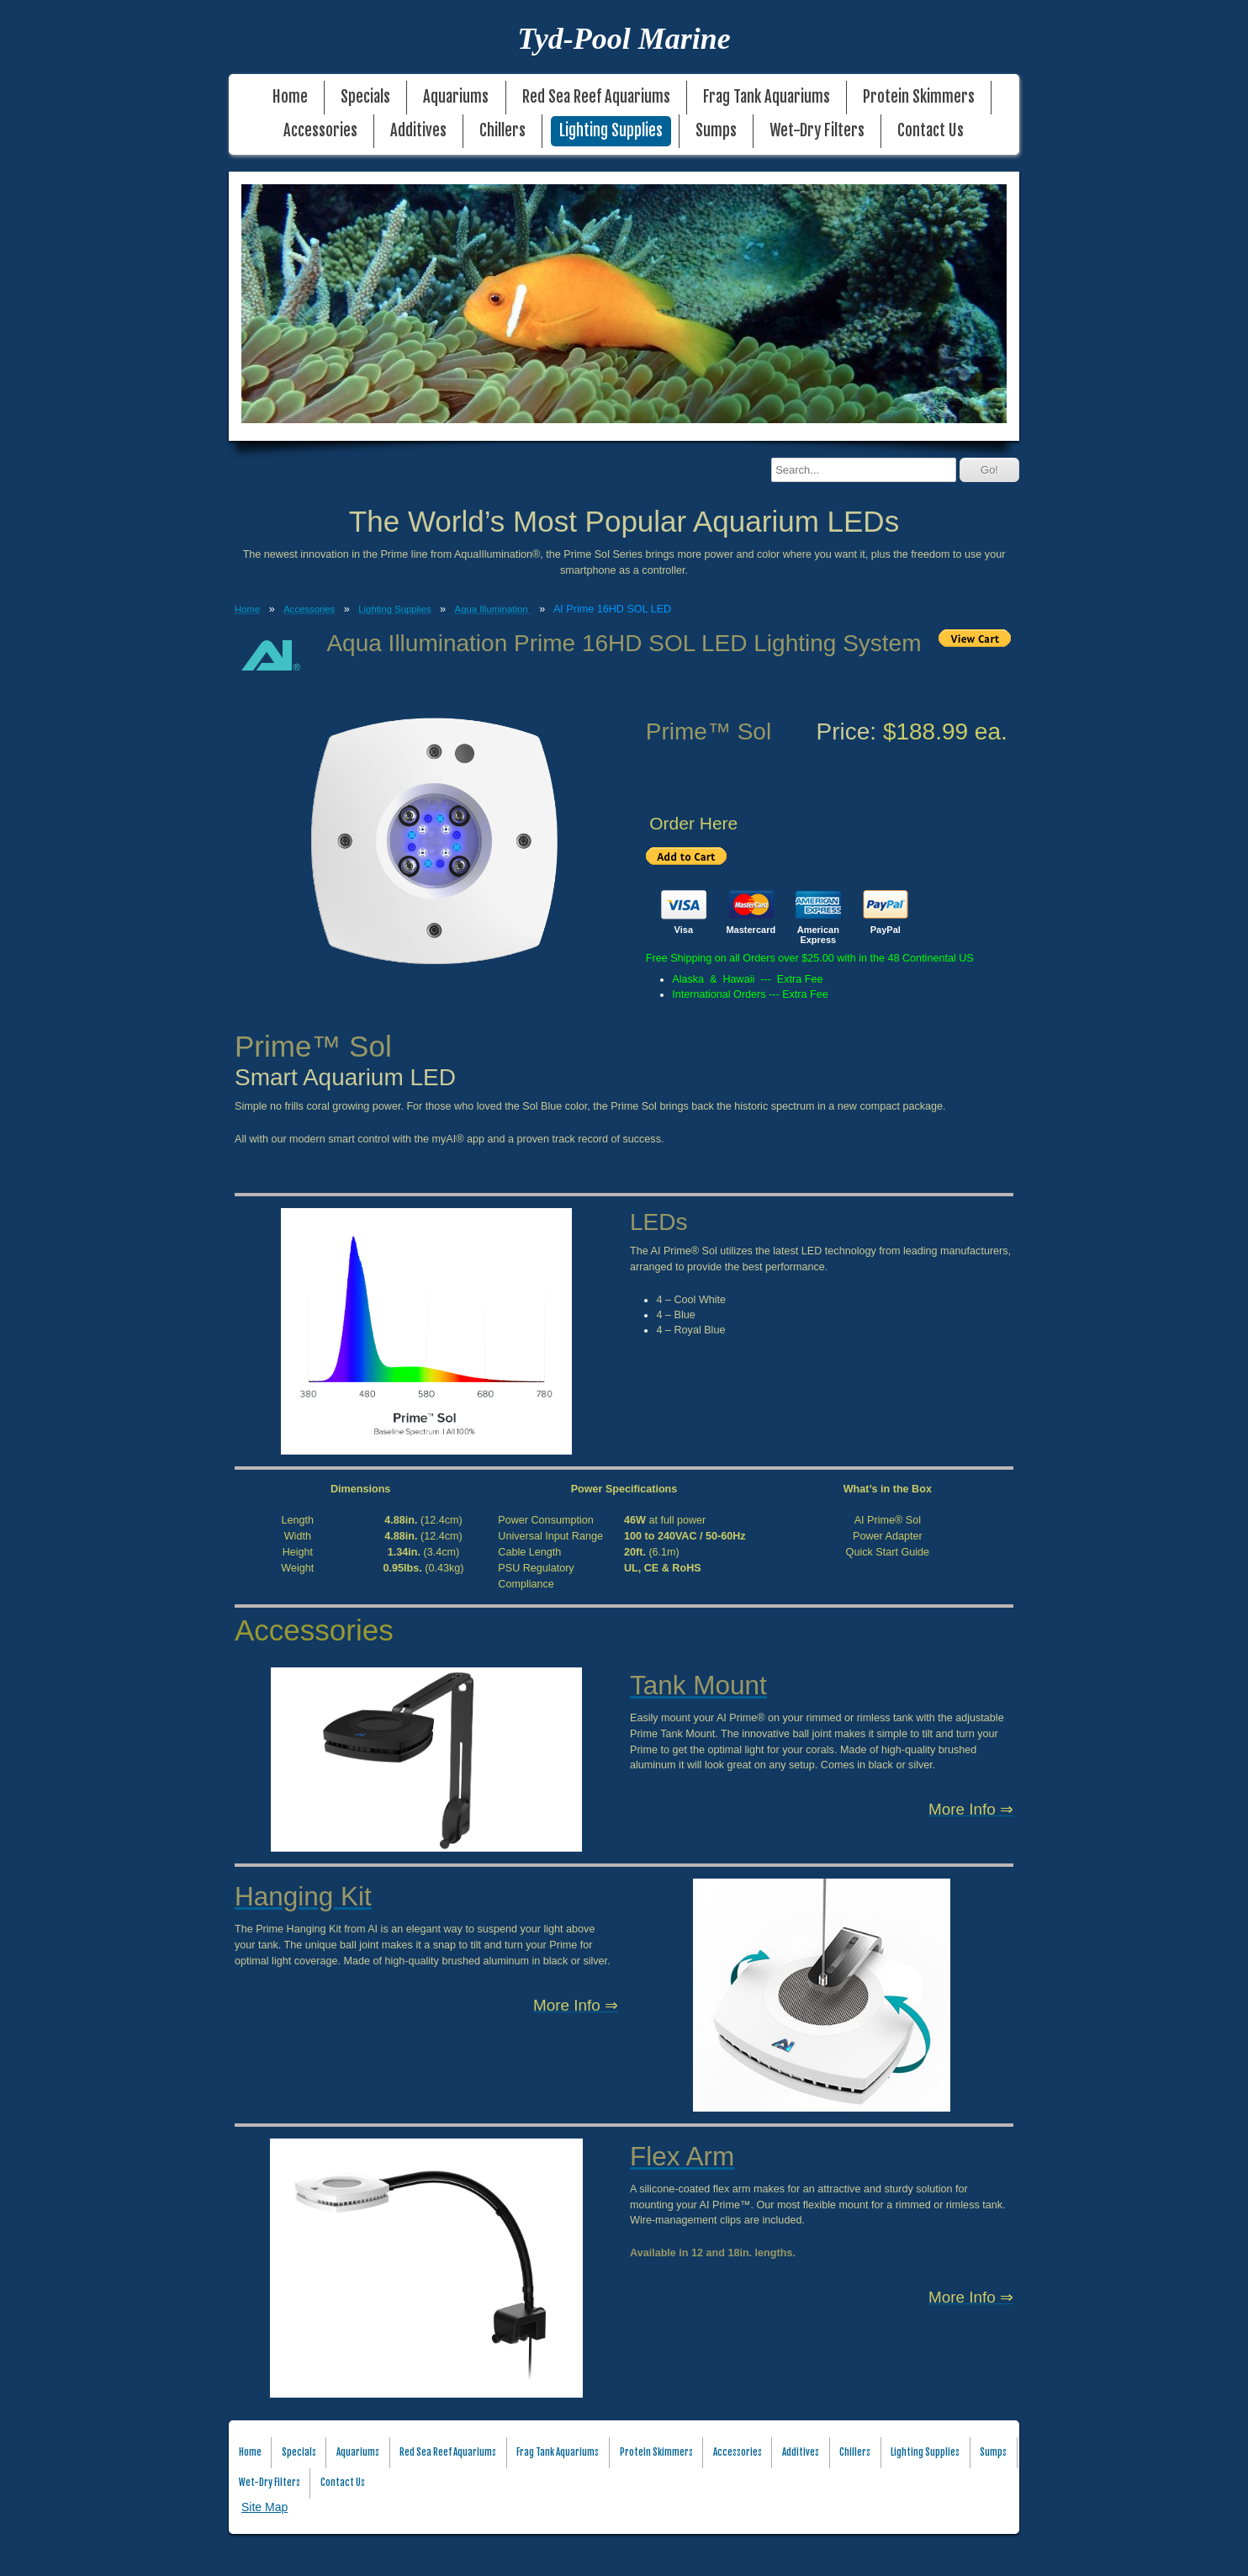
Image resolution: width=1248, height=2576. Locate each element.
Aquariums (456, 97)
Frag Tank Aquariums (766, 97)
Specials (365, 97)
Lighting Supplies (611, 130)
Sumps (716, 130)
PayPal (885, 930)
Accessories (320, 130)
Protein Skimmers (919, 97)
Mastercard (750, 930)
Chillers (502, 130)
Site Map (264, 2507)
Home (290, 97)
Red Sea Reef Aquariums (596, 97)
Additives (418, 130)
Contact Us (930, 130)
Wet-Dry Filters (817, 130)
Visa (683, 930)
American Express (818, 935)
